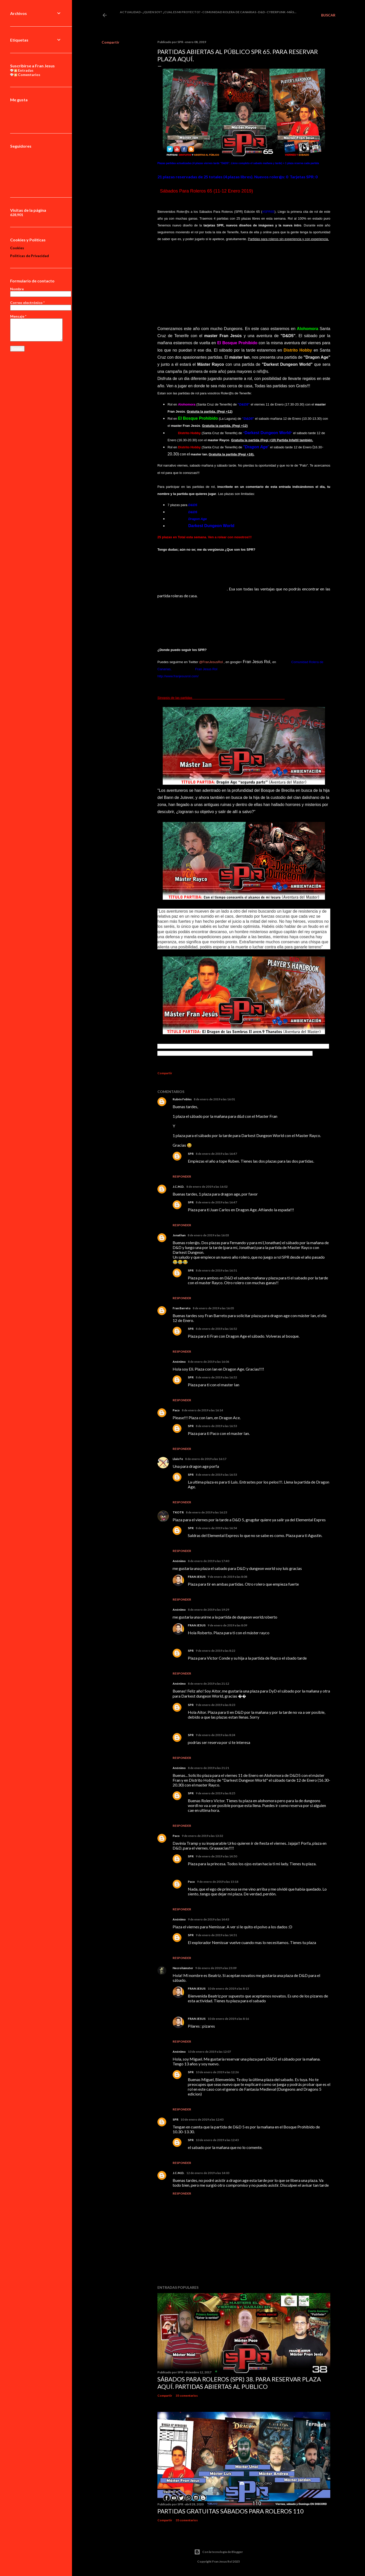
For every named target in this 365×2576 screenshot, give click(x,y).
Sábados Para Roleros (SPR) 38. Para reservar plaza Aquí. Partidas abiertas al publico (239, 2382)
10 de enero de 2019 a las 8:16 (228, 2019)
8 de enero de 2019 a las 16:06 (208, 1361)
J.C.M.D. (178, 1186)
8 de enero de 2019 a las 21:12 (208, 1683)
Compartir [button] (110, 42)
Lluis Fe (178, 1459)
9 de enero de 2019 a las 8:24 (215, 1735)
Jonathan (179, 1235)
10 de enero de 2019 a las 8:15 (228, 1988)
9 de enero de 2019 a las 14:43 (208, 1919)
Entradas (23, 70)
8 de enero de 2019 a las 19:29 (208, 1609)
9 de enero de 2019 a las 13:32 (202, 1836)
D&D (261, 12)
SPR (191, 1154)
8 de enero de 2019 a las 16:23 (206, 1512)
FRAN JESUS (197, 1577)
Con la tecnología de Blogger (218, 2552)
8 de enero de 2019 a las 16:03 (208, 1235)
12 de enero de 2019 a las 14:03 (207, 2173)
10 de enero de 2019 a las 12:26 (217, 2072)
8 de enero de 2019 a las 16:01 (214, 1099)
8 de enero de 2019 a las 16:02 (207, 1186)
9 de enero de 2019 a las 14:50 (216, 1856)
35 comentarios (187, 2395)
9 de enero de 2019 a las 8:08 (227, 1577)
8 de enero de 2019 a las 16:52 (216, 1329)
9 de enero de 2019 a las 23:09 (215, 1968)
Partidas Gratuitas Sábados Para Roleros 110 (230, 2511)
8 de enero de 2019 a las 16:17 (205, 1459)
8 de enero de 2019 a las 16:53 (216, 1426)
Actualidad (130, 12)
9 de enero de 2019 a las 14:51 (216, 1935)
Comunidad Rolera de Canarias (229, 12)
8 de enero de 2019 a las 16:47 (216, 1154)
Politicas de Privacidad (29, 256)
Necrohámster (183, 1968)
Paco (176, 1410)
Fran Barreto (182, 1308)
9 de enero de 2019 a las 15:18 (217, 1881)
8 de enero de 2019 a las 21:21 (208, 1768)
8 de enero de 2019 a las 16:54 (216, 1528)
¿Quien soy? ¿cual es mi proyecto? (171, 12)
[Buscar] (328, 15)
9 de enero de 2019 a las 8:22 (215, 1650)
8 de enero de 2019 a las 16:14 (202, 1410)
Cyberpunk (276, 12)
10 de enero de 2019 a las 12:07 (209, 2051)
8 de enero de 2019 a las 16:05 (213, 1308)
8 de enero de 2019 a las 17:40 (208, 1561)
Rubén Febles (182, 1099)
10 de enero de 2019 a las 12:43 (202, 2119)
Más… (291, 12)
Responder (182, 1176)
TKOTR (178, 1512)
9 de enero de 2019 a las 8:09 (227, 1625)
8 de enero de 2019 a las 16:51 (216, 1270)
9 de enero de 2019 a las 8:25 (215, 1793)
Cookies (17, 248)
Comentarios (27, 74)
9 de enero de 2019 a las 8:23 (215, 1705)
